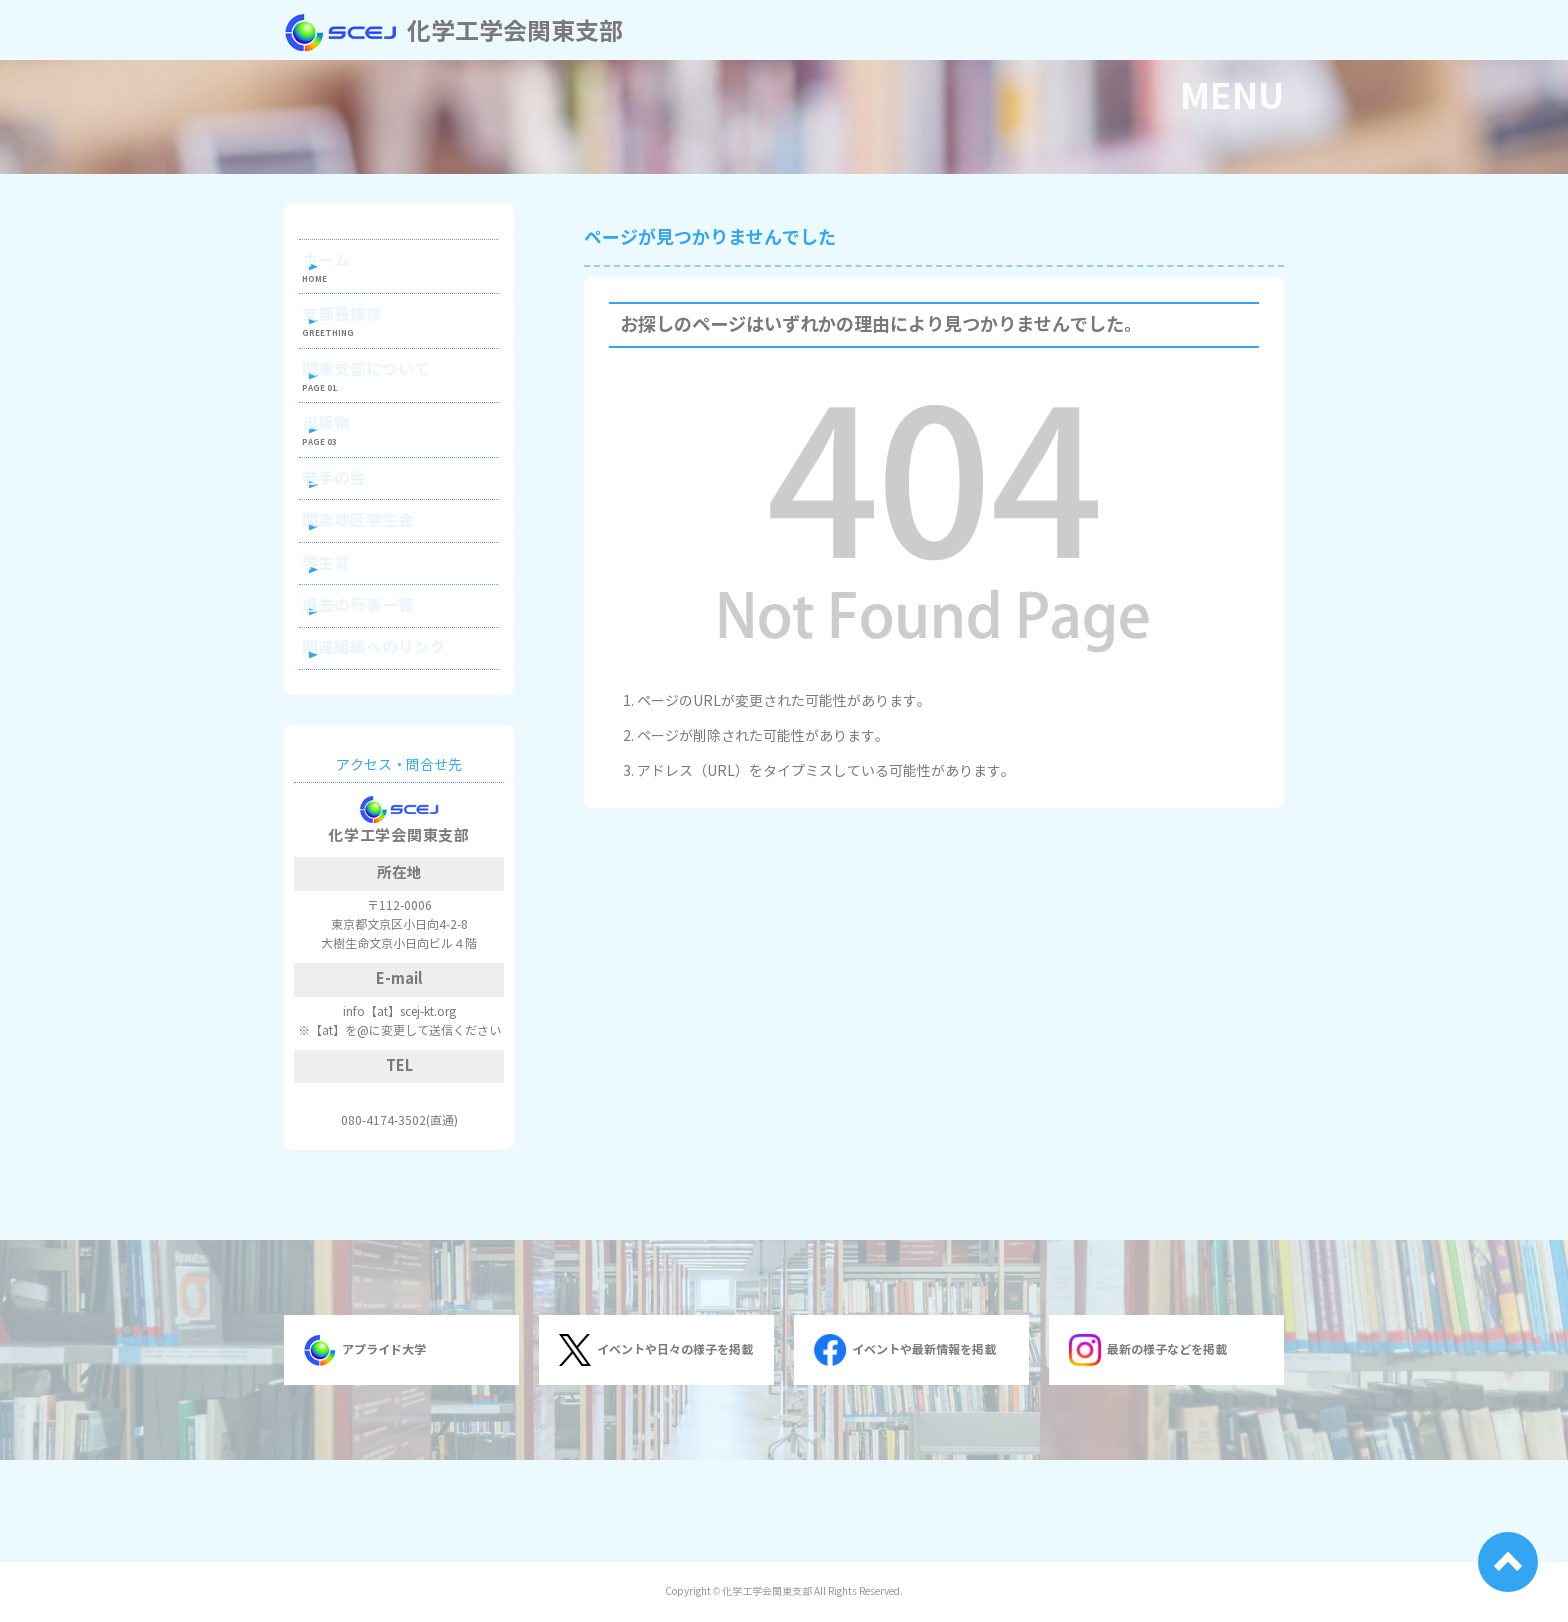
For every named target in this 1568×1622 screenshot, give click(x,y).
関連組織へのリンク (392, 743)
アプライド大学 (365, 1452)
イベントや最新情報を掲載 (905, 1452)
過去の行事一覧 (378, 690)
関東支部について (385, 397)
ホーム (350, 265)
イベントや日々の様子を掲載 (656, 1452)
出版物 (350, 464)
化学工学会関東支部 (453, 32)
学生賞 (350, 637)
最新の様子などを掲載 (1148, 1452)
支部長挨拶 (364, 331)
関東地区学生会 (378, 583)
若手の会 (357, 530)
